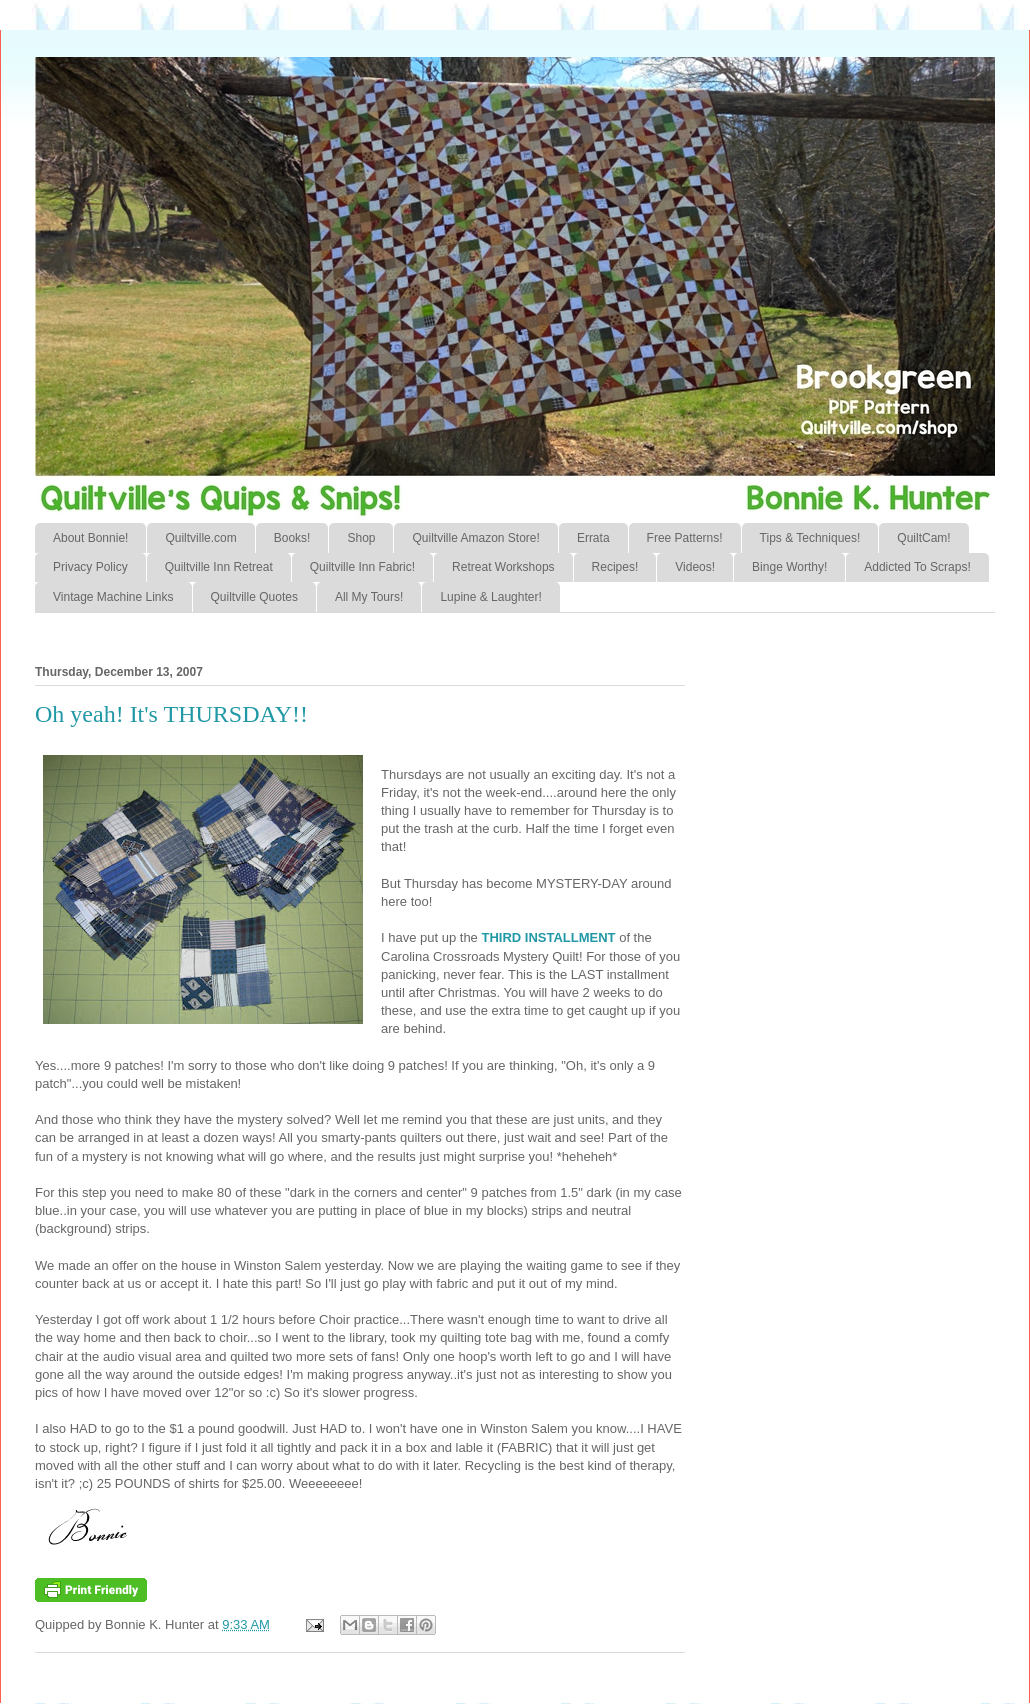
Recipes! (615, 567)
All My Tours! (369, 597)
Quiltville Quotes (254, 597)
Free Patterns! (685, 538)
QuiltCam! (923, 538)
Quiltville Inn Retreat (219, 567)
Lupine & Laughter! (490, 597)
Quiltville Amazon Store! (475, 538)
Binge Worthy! (789, 567)
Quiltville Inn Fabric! (362, 567)
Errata (593, 538)
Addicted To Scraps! (917, 567)
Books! (292, 538)
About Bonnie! (90, 538)
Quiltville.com (200, 538)
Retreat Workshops (503, 567)
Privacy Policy (90, 567)
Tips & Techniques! (810, 538)
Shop (361, 538)
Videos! (695, 567)
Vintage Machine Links (113, 597)
